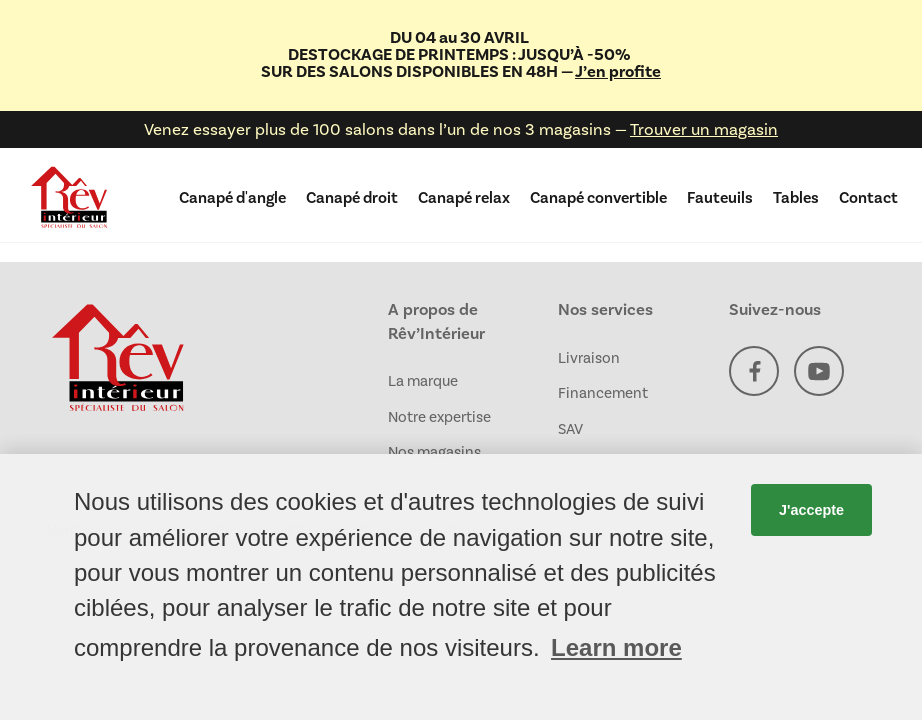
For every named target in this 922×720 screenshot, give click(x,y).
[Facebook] (754, 374)
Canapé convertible (598, 197)
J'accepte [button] (811, 510)
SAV (570, 429)
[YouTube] (819, 374)
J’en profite (618, 71)
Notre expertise (439, 417)
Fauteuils (720, 197)
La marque (423, 381)
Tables (796, 197)
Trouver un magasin (704, 129)
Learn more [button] (616, 647)
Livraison (589, 358)
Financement (603, 393)
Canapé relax (464, 197)
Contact (868, 197)
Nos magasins (434, 452)
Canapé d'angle (232, 197)
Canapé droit (352, 197)
